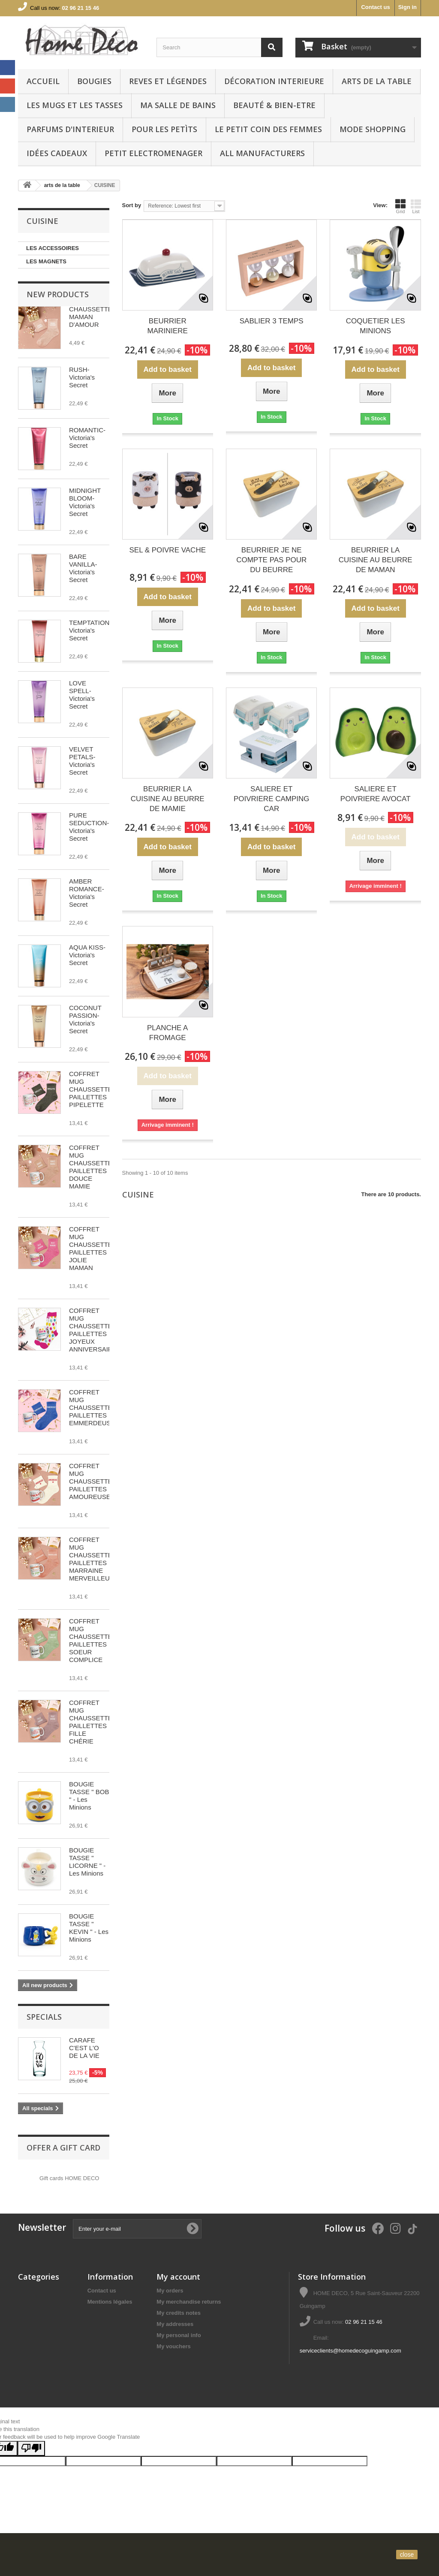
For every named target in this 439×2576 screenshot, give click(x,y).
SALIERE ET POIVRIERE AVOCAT (375, 794)
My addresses (174, 2324)
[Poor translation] (31, 2448)
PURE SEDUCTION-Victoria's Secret (89, 826)
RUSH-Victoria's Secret (82, 377)
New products (58, 294)
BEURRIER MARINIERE (167, 326)
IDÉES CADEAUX (57, 153)
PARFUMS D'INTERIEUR (70, 129)
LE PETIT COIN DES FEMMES (268, 129)
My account (178, 2276)
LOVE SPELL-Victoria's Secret (82, 694)
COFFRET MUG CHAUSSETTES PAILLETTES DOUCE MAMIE (93, 1167)
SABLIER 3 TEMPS (272, 321)
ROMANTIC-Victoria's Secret (87, 437)
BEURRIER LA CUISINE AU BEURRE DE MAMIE (167, 799)
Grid (400, 206)
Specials (44, 2017)
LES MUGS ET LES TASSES (75, 105)
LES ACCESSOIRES (52, 248)
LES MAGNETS (46, 261)
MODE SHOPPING (373, 129)
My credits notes (178, 2313)
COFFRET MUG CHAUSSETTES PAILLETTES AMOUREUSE (93, 1481)
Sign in (407, 7)
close (407, 2554)
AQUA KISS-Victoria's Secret (87, 955)
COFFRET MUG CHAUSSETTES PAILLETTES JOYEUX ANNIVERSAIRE (93, 1330)
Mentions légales (109, 2301)
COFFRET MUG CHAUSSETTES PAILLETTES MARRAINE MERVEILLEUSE (93, 1559)
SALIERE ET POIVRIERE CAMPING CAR (272, 799)
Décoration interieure (274, 81)
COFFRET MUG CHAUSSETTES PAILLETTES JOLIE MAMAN (93, 1248)
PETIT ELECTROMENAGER (153, 153)
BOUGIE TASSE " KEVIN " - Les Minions (88, 1927)
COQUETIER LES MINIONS (375, 326)
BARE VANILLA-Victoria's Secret (83, 568)
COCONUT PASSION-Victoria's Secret (85, 1019)
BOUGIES (94, 81)
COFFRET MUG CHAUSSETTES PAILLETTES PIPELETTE (93, 1089)
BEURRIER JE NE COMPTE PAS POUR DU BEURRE (271, 560)
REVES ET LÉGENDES (168, 81)
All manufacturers (262, 153)
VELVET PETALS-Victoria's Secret (82, 760)
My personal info (178, 2335)
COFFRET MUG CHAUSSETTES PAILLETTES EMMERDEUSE (93, 1407)
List (416, 206)
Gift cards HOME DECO (69, 2178)
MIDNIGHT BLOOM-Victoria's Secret (85, 502)
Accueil (43, 81)
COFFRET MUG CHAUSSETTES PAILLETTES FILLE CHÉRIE (93, 1722)
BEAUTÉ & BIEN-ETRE (274, 105)
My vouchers (173, 2346)
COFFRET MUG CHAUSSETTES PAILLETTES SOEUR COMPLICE (93, 1640)
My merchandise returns (188, 2301)
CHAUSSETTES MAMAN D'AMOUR (93, 316)
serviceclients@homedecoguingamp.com (350, 2350)
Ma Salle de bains (178, 105)
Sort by (131, 205)
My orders (169, 2290)
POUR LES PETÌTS (164, 129)
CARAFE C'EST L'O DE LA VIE (84, 2047)
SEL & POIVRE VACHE (167, 550)
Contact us (375, 7)
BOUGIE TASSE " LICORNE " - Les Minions (87, 1861)
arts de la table (377, 81)
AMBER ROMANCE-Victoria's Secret (86, 893)
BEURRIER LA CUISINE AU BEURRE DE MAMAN (375, 560)
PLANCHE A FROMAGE (167, 1033)
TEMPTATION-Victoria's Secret (90, 630)
